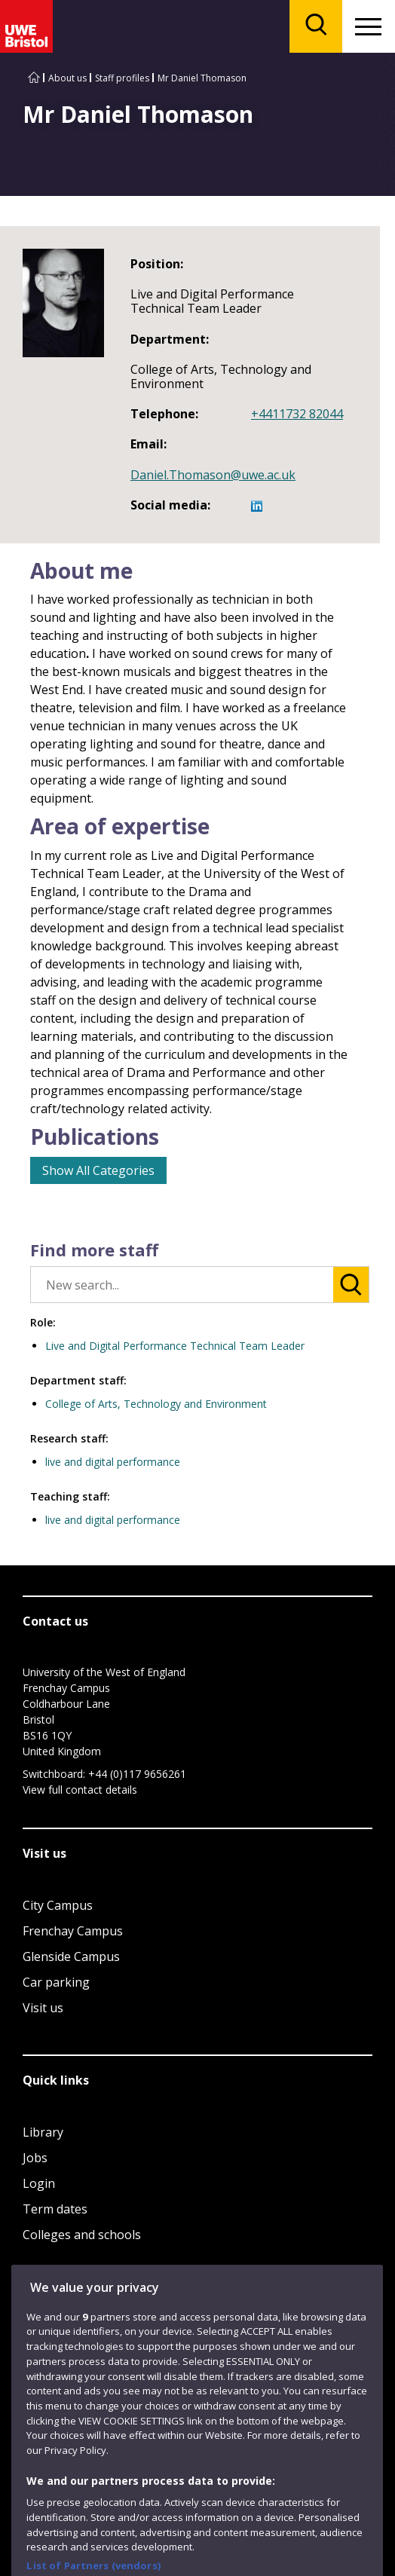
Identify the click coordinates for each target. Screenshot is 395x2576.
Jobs (35, 2157)
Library (43, 2132)
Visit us (43, 2007)
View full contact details (80, 1789)
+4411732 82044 (297, 413)
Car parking (56, 1982)
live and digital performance (112, 1462)
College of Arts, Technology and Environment (156, 1404)
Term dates (55, 2209)
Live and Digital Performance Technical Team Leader (175, 1345)
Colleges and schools (82, 2234)
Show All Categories (98, 1170)
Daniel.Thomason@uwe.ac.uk (212, 475)
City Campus (58, 1905)
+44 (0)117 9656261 (137, 1774)
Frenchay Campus (73, 1931)
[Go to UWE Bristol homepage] (34, 78)
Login (39, 2183)
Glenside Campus (71, 1956)
